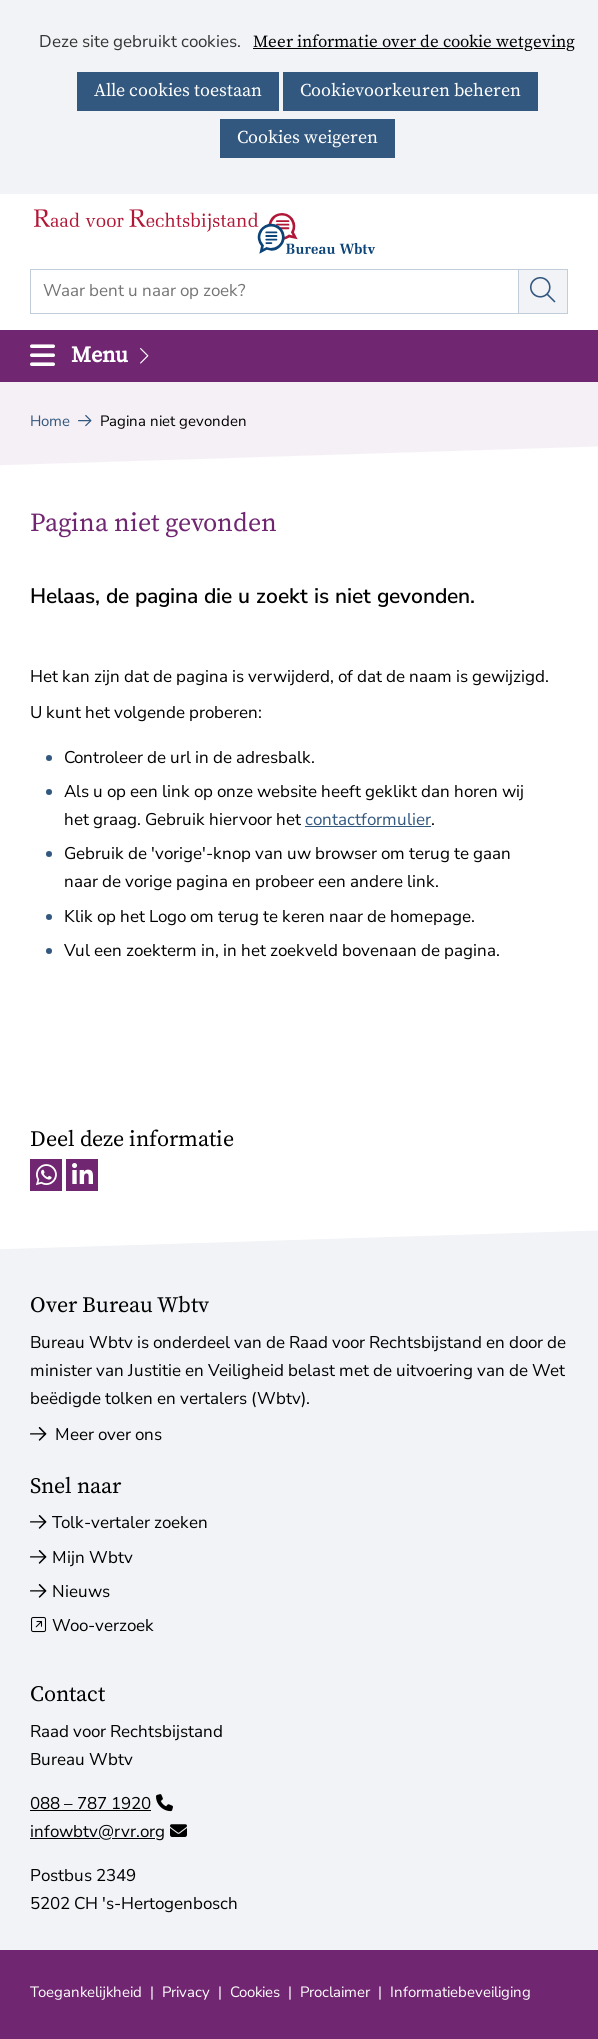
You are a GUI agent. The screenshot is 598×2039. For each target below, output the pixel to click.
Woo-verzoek (103, 1625)
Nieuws (81, 1591)
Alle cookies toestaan (178, 90)
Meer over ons (96, 1434)
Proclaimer (335, 1992)
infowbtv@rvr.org (108, 1831)
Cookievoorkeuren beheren (410, 90)
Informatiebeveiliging (460, 1992)
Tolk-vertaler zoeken (130, 1522)
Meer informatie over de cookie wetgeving (414, 43)
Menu (112, 355)
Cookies (255, 1992)
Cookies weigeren (307, 137)
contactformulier (368, 819)
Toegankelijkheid (86, 1992)
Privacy (186, 1992)
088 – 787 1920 (101, 1803)
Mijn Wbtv (92, 1557)
